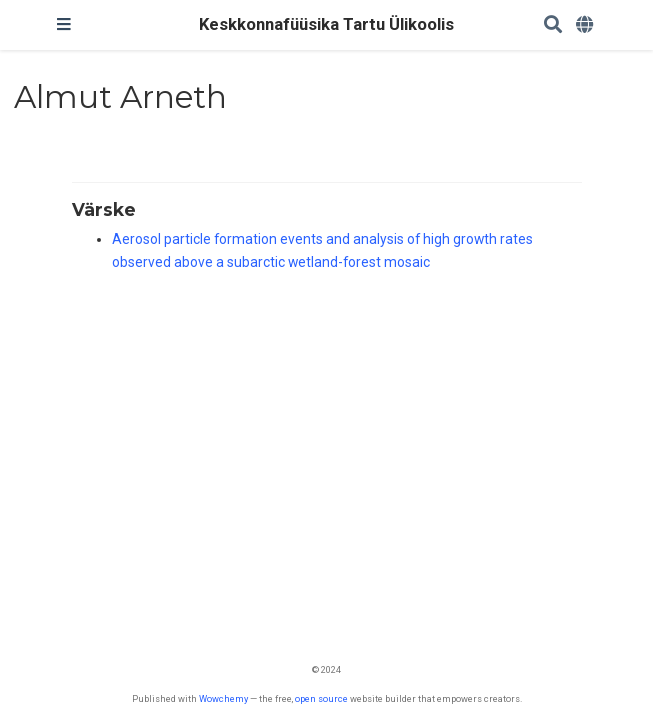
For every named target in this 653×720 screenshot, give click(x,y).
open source (321, 698)
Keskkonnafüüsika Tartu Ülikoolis (326, 24)
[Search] (553, 25)
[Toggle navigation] (64, 25)
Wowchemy (223, 698)
